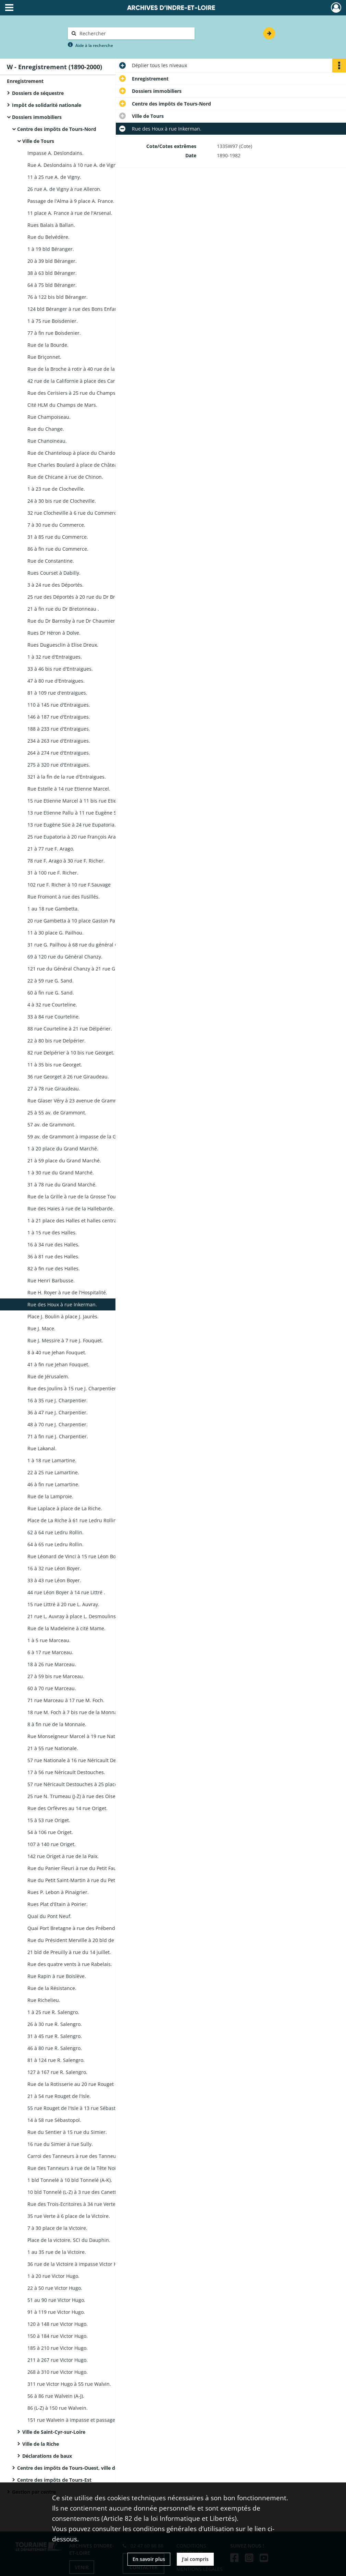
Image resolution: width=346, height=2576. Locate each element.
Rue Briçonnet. (44, 357)
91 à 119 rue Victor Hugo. (56, 2312)
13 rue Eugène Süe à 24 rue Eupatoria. (71, 824)
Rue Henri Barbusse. (51, 1280)
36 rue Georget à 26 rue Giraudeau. (68, 1076)
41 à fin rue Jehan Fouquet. (58, 1364)
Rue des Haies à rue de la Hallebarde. (70, 1208)
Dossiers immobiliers (37, 117)
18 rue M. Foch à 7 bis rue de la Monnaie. (75, 1712)
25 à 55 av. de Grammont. (56, 1112)
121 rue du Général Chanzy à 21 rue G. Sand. (79, 968)
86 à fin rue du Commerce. (57, 549)
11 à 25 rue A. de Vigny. (54, 177)
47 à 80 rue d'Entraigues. (56, 680)
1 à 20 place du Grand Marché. (62, 1148)
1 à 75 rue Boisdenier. (52, 321)
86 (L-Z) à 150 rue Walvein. (57, 2408)
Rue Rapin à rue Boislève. (56, 1976)
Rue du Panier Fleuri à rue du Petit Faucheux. (79, 1868)
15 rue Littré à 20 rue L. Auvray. (63, 1604)
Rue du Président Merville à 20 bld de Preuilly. (80, 1940)
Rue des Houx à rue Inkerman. (62, 1304)
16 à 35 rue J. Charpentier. (57, 1400)
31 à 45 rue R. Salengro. (54, 2036)
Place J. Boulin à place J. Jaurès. (63, 1316)
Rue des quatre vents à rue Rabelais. (69, 1964)
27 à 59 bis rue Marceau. (55, 1676)
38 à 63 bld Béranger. (52, 273)
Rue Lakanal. (42, 1448)
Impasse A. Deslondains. (55, 153)
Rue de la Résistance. (51, 1988)
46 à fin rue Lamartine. (53, 1484)
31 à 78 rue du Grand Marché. (62, 1184)
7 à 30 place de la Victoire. (57, 2228)
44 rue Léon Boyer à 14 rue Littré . (66, 1592)
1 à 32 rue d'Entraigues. (54, 657)
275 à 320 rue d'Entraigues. (58, 764)
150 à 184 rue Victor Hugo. (57, 2336)
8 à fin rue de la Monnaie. (56, 1724)
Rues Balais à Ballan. (51, 225)
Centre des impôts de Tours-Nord (56, 129)
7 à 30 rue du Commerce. (56, 525)
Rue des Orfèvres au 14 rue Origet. (67, 1808)
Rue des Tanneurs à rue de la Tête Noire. (74, 2168)
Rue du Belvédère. (48, 237)
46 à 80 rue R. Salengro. (54, 2048)
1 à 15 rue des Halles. (52, 1232)
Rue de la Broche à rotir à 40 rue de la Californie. (83, 369)
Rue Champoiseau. (49, 417)
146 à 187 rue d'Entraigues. (58, 716)
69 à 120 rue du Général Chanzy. (64, 956)
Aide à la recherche (94, 45)
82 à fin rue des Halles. (53, 1268)
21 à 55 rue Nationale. (52, 1748)
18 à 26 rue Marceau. (51, 1664)
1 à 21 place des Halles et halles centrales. (76, 1220)
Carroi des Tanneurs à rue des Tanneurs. (74, 2156)
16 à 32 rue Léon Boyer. (54, 1568)
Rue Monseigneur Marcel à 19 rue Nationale (78, 1736)
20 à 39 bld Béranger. (52, 261)
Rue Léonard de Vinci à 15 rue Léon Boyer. (75, 1556)
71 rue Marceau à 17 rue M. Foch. (65, 1700)
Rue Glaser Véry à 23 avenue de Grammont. (77, 1100)
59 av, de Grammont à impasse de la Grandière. (82, 1136)
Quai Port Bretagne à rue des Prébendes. (74, 1928)
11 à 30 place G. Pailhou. (55, 932)
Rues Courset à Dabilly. (54, 573)
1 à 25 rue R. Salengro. (53, 2012)
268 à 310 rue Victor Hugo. (57, 2372)
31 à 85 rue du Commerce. (57, 537)
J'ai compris (195, 2559)
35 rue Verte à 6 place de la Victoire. (68, 2216)
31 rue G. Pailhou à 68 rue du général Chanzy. (80, 944)
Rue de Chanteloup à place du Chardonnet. (77, 453)
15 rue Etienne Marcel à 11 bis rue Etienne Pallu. (83, 800)
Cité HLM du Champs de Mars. (62, 405)
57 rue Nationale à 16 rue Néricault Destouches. (82, 1760)
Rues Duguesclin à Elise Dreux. (62, 645)
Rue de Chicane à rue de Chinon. (65, 477)
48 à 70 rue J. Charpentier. (57, 1424)
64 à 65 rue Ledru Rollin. (55, 1544)
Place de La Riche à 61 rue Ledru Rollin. (72, 1520)
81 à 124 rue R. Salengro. (56, 2060)
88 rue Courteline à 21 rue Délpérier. (69, 1028)
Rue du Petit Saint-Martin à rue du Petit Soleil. (80, 1880)
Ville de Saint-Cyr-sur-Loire (53, 2432)
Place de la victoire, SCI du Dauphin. (68, 2240)
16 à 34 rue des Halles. (53, 1244)
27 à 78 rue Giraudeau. (53, 1088)
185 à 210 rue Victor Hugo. (57, 2348)
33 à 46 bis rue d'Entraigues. (60, 669)
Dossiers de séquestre (38, 93)
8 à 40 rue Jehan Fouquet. (56, 1352)
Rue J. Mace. (41, 1328)
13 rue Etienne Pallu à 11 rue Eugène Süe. (75, 812)
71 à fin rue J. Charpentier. (57, 1436)
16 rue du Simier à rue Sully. (60, 2144)
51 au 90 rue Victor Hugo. (56, 2300)
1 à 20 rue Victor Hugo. (53, 2276)
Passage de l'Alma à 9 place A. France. (70, 201)
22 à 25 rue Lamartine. (53, 1472)
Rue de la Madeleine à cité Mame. (66, 1628)
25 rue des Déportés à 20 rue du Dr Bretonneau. (82, 597)
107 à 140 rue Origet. (51, 1844)
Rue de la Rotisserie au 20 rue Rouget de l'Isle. (80, 2084)
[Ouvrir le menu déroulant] (9, 8)
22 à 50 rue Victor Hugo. (54, 2288)
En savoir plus (149, 2559)
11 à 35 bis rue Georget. (54, 1064)
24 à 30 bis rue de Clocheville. (61, 501)
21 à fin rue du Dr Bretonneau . (63, 609)
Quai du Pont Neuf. (49, 1916)
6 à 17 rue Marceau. (50, 1652)
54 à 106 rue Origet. (50, 1832)
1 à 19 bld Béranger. (50, 249)
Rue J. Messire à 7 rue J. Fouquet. (65, 1340)
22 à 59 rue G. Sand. (50, 980)
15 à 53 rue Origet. (48, 1820)
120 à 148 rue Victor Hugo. (57, 2324)
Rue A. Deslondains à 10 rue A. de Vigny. (73, 165)
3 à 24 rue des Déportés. (55, 585)
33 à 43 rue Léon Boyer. (54, 1580)
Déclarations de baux (47, 2456)
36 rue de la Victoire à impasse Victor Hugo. (77, 2264)
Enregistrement (25, 81)
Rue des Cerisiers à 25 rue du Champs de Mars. (82, 393)
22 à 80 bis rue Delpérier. (56, 1040)
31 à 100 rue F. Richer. (52, 872)
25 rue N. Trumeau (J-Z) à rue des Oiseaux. (76, 1796)
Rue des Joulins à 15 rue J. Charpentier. (72, 1388)
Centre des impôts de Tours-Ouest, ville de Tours (75, 2468)
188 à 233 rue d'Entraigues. (58, 728)
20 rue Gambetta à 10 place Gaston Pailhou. (77, 920)
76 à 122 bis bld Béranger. (57, 297)
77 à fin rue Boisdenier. (54, 333)
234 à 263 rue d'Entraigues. (58, 740)
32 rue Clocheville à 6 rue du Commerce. (74, 513)
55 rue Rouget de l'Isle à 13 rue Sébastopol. (77, 2108)
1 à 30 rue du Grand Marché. (60, 1172)
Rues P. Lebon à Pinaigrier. (58, 1892)
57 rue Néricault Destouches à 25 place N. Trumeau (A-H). (93, 1784)
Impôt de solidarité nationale (46, 105)
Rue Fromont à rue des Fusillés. (63, 896)
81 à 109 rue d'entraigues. (57, 692)
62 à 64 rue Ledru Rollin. (55, 1532)
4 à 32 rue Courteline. (52, 1004)
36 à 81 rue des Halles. (53, 1256)
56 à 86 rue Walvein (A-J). (55, 2396)
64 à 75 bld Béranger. (52, 285)
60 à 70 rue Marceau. (51, 1688)
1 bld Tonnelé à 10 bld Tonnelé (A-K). (69, 2180)
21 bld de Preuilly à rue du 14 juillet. (69, 1952)
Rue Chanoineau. (47, 441)
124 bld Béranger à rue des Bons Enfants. (75, 309)
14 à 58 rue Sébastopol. (54, 2120)
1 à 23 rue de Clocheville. (56, 489)
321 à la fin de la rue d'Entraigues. (66, 776)
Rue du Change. (45, 429)
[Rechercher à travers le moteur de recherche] (134, 33)
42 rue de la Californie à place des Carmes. (76, 381)
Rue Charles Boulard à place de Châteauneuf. (79, 465)
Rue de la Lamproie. (50, 1496)
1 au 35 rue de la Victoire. (56, 2252)
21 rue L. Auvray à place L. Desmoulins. (72, 1616)
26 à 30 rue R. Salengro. (54, 2024)
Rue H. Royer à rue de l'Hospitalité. (67, 1292)
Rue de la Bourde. (48, 345)
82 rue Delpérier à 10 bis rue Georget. (70, 1052)
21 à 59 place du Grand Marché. (64, 1160)
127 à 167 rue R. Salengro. (57, 2072)
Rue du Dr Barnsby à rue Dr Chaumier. (71, 621)
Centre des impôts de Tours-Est (54, 2480)
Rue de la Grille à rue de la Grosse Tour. (73, 1196)
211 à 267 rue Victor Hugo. (57, 2360)
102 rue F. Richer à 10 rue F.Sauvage (69, 884)
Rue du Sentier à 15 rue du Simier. (67, 2132)
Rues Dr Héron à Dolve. (54, 633)
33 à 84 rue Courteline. (53, 1016)
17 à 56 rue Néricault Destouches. (66, 1772)
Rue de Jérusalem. (48, 1376)
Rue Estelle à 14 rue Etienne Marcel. (68, 788)
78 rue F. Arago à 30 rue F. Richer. (66, 860)
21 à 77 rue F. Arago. (50, 848)
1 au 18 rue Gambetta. (53, 908)
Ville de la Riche (40, 2444)
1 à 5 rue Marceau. (49, 1640)
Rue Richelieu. (43, 2000)
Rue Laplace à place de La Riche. (64, 1508)
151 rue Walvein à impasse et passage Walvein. (81, 2420)
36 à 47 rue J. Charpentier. (57, 1412)
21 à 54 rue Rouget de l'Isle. (59, 2096)
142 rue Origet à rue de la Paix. (63, 1856)
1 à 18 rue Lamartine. (51, 1460)
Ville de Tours (38, 141)
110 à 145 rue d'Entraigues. (58, 704)
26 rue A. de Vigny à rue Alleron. (64, 189)
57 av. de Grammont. (51, 1124)
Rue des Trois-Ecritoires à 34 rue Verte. (72, 2204)
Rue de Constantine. (50, 561)
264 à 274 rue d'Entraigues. (58, 752)
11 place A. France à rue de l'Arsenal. (69, 213)
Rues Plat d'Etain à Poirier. (57, 1904)
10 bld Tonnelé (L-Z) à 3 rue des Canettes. (75, 2192)
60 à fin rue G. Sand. (50, 992)
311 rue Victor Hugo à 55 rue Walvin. (69, 2384)
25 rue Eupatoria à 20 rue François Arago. (75, 836)
